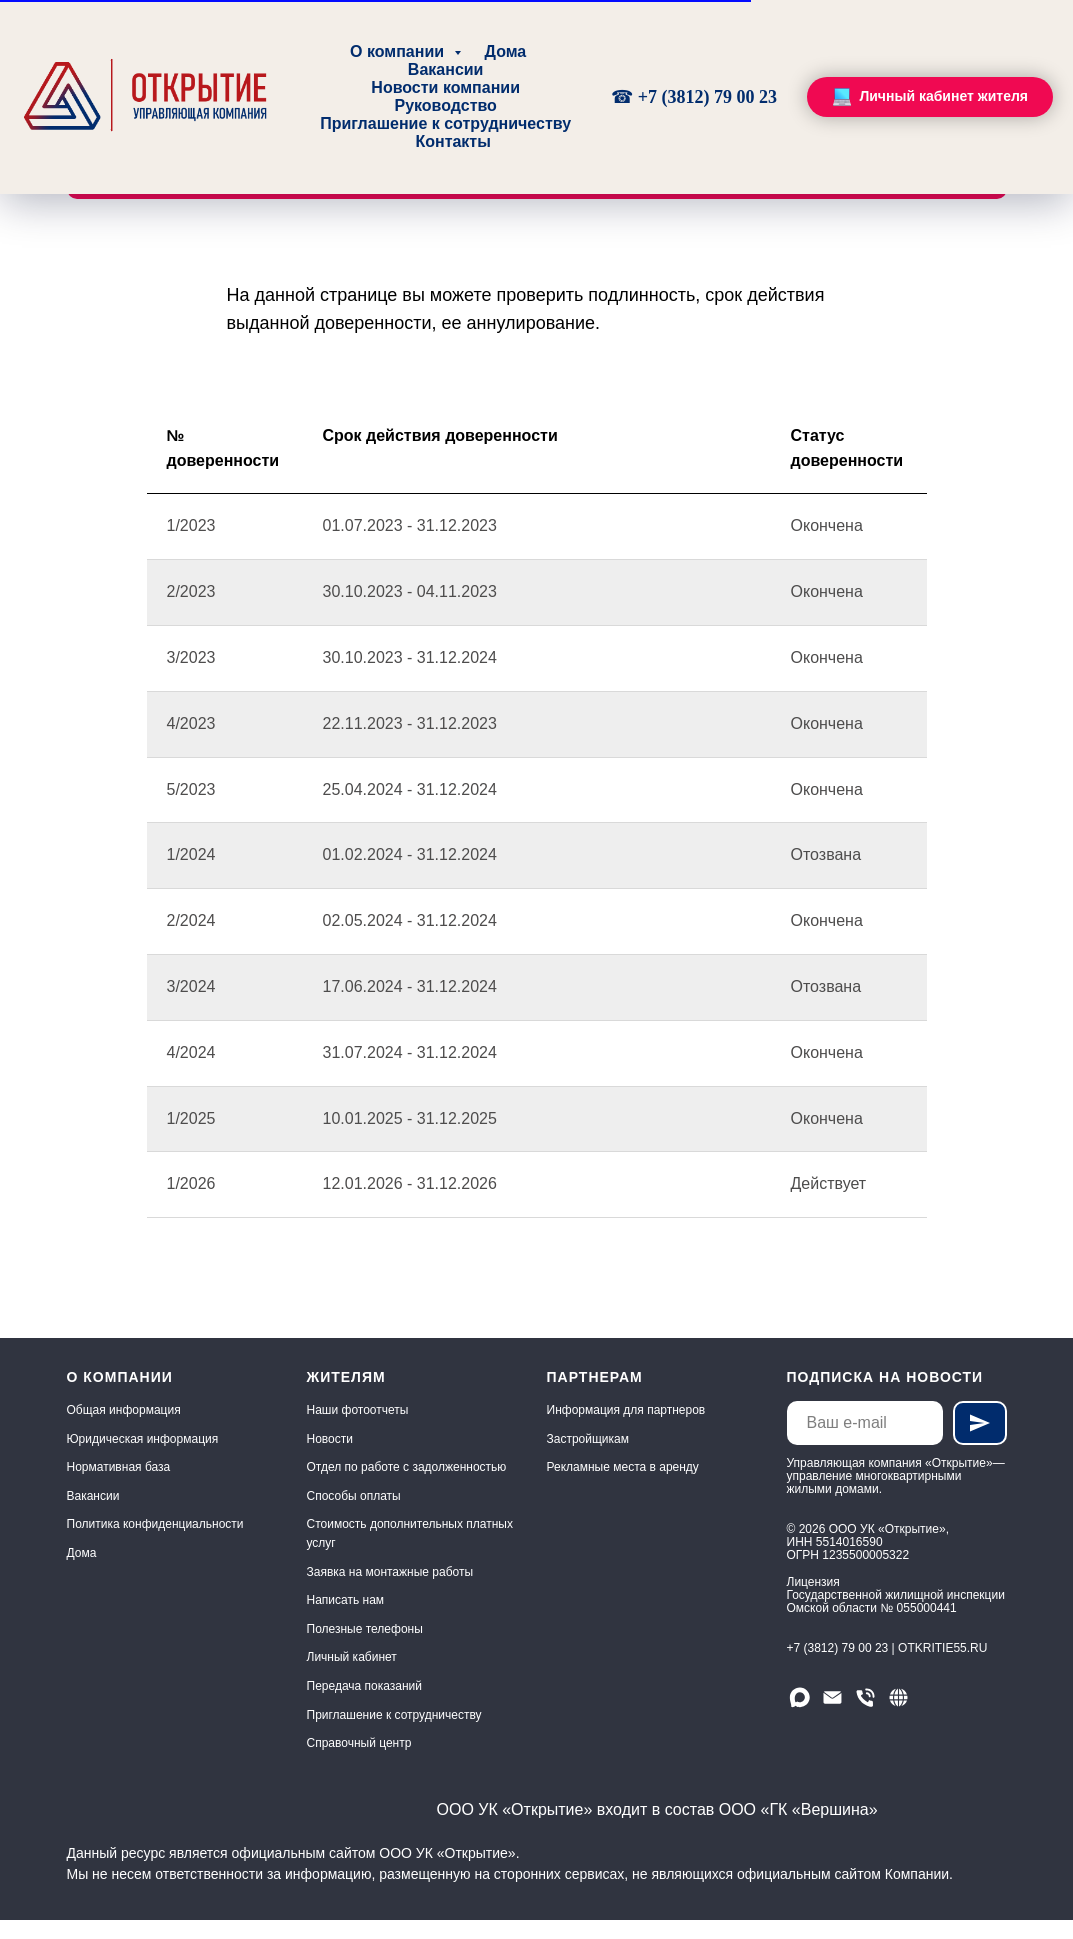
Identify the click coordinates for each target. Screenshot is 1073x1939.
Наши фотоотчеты (358, 1410)
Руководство (445, 105)
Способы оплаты (354, 1496)
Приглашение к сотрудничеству (445, 123)
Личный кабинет (352, 1657)
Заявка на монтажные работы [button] (390, 1572)
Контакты (452, 141)
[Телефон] (865, 1697)
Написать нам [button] (346, 1600)
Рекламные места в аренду (623, 1467)
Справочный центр (359, 1743)
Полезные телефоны (365, 1629)
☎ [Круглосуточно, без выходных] (624, 97)
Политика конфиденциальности (155, 1524)
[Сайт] (898, 1697)
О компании (399, 51)
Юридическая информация (143, 1439)
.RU (977, 1648)
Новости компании (445, 87)
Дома (506, 51)
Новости (330, 1439)
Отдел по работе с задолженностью (407, 1467)
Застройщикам (588, 1439)
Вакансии (446, 69)
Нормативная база (119, 1467)
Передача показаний (365, 1686)
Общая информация (124, 1410)
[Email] (832, 1697)
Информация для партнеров (626, 1410)
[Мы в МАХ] (799, 1697)
